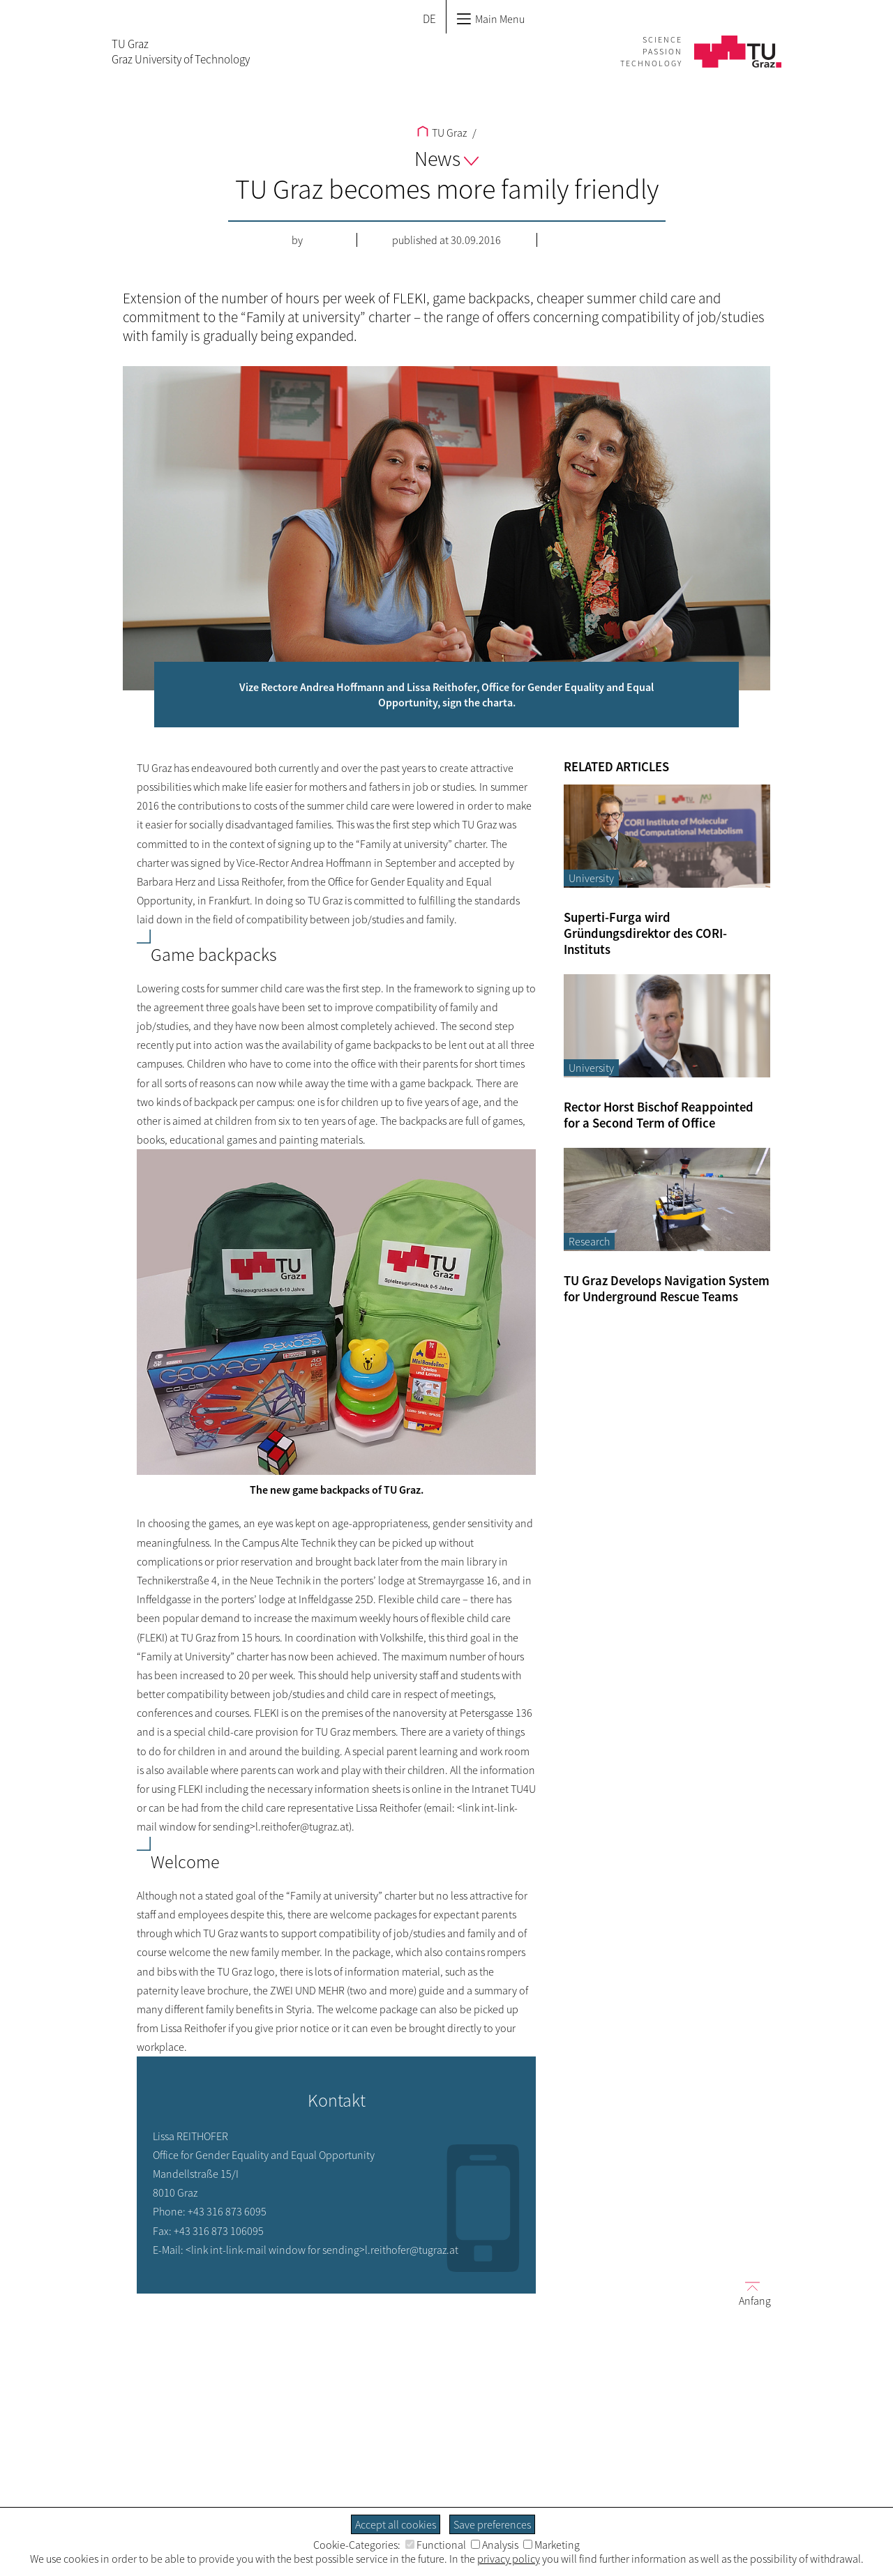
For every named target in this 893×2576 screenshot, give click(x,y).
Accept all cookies (395, 2524)
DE (429, 18)
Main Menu (490, 19)
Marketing (551, 2545)
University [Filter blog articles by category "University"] (591, 878)
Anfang (749, 2293)
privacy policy (508, 2559)
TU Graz (442, 132)
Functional (435, 2545)
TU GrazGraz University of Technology (181, 51)
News (446, 158)
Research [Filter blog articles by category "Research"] (589, 1241)
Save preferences (492, 2524)
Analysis (494, 2545)
